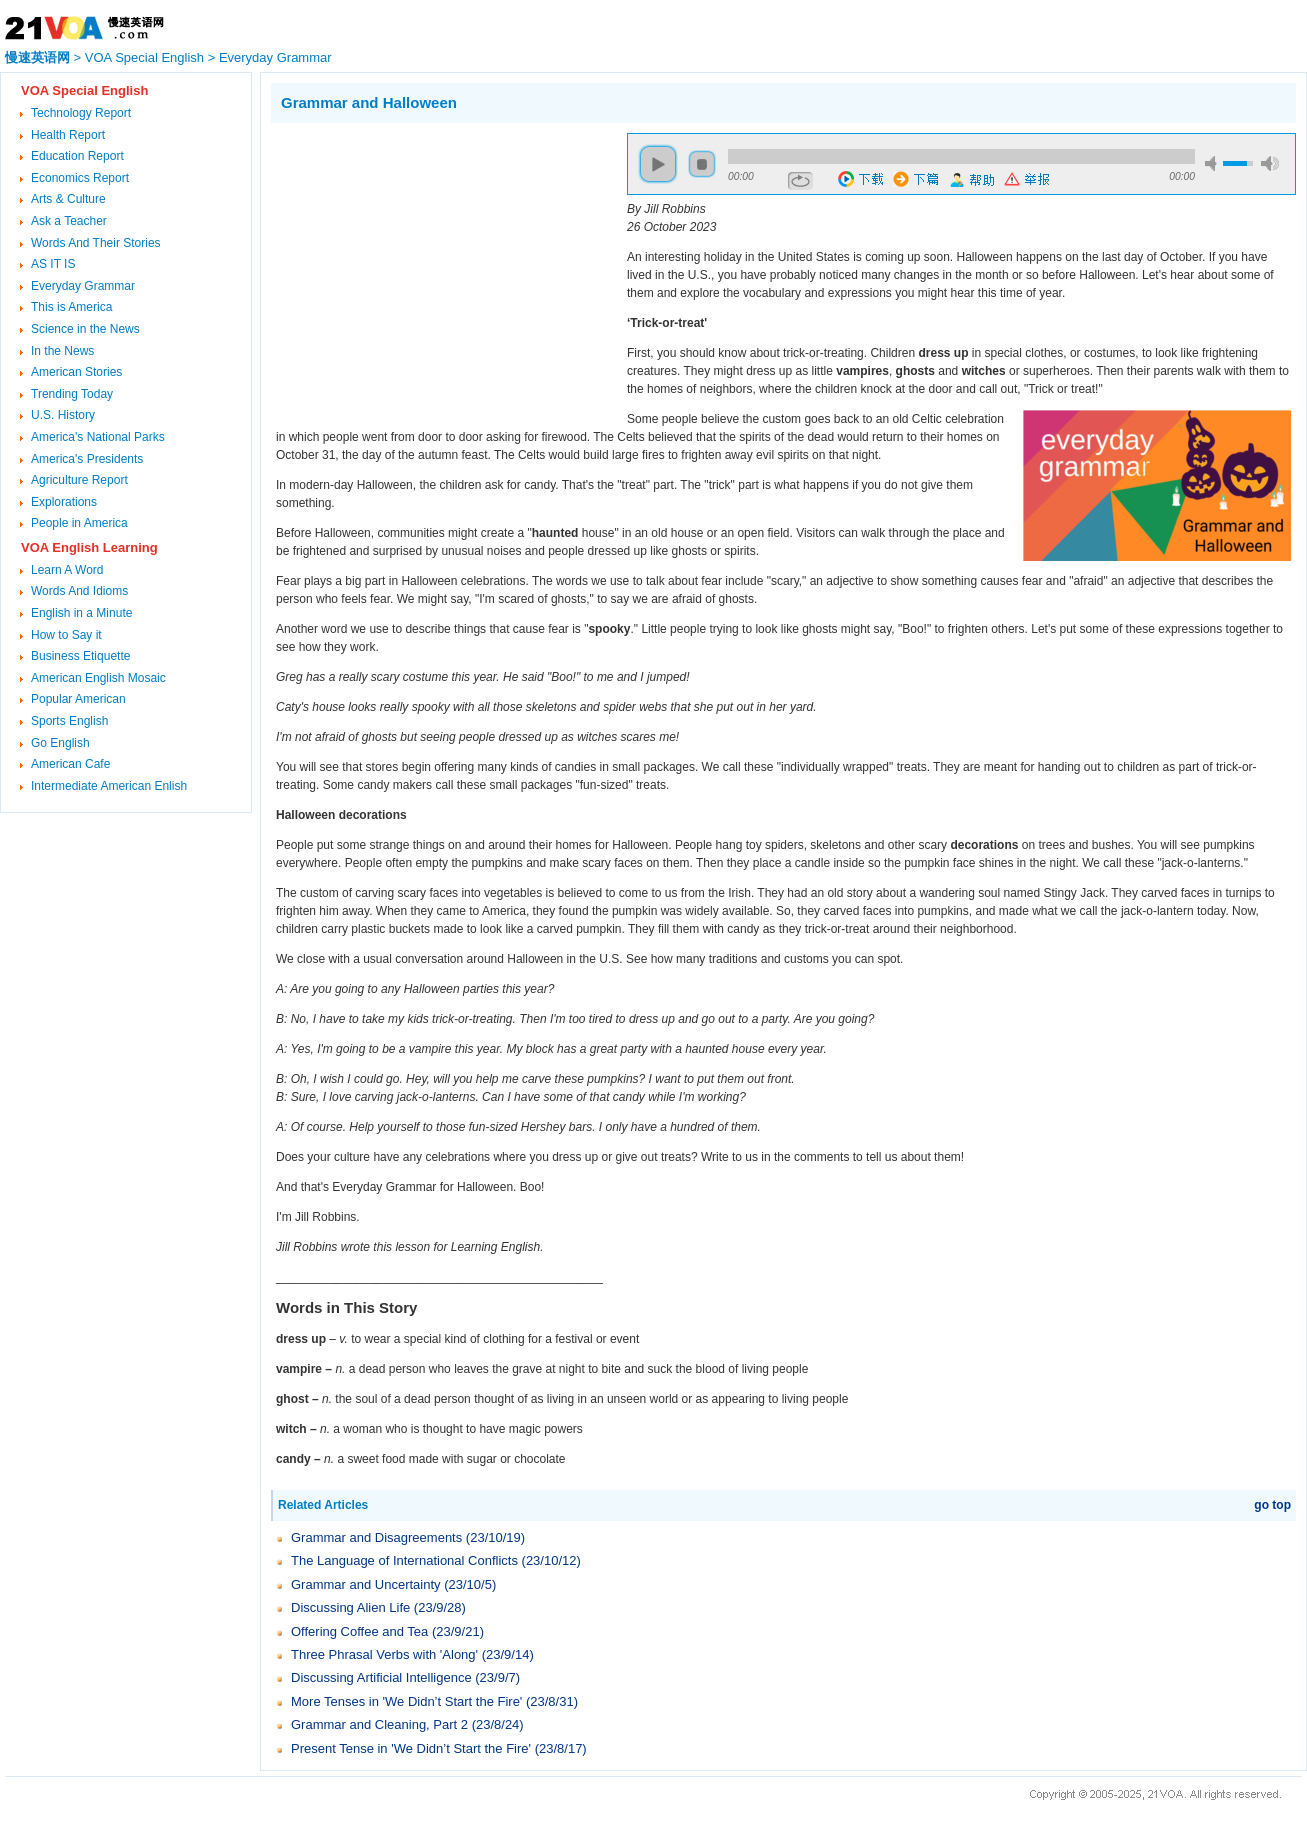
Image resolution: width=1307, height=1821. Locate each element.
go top (1272, 1505)
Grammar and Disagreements (376, 1537)
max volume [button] (1270, 163)
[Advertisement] (439, 273)
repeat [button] (800, 181)
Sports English (69, 721)
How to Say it (66, 635)
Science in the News (85, 329)
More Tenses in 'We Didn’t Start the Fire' (406, 1701)
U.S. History (63, 415)
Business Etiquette (80, 656)
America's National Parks (98, 437)
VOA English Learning (89, 547)
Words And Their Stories (96, 243)
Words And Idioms (79, 591)
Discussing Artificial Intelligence (381, 1677)
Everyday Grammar (275, 57)
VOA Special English (144, 57)
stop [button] (702, 164)
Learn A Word (67, 570)
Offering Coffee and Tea (359, 1631)
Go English (60, 743)
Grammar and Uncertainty (366, 1584)
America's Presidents (87, 459)
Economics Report (80, 178)
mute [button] (1214, 163)
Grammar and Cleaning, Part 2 (379, 1724)
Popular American (78, 699)
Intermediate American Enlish (109, 786)
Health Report (68, 135)
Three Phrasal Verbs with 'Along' (384, 1654)
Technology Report (81, 113)
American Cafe (70, 764)
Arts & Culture (68, 199)
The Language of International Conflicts (404, 1560)
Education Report (77, 156)
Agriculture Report (79, 480)
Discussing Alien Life (350, 1607)
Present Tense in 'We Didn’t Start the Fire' (411, 1748)
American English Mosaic (98, 678)
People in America (79, 523)
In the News (62, 351)
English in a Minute (81, 613)
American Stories (76, 372)
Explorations (64, 502)
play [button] (658, 164)
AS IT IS (53, 264)
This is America (71, 307)
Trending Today (72, 394)
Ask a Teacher (69, 221)
